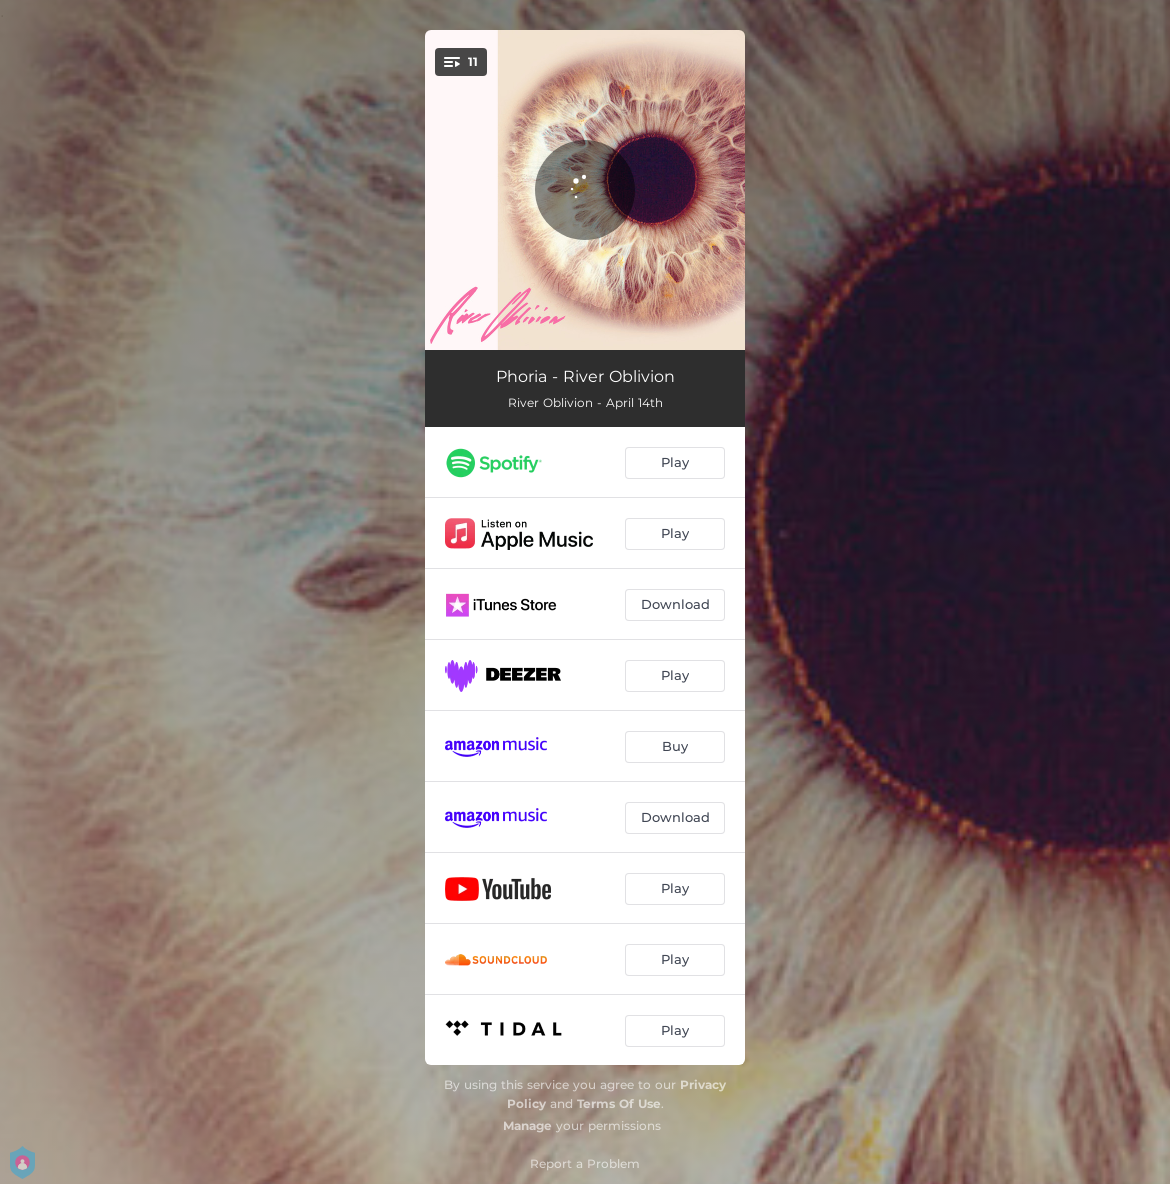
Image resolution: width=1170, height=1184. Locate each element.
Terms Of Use (619, 1103)
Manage (527, 1125)
